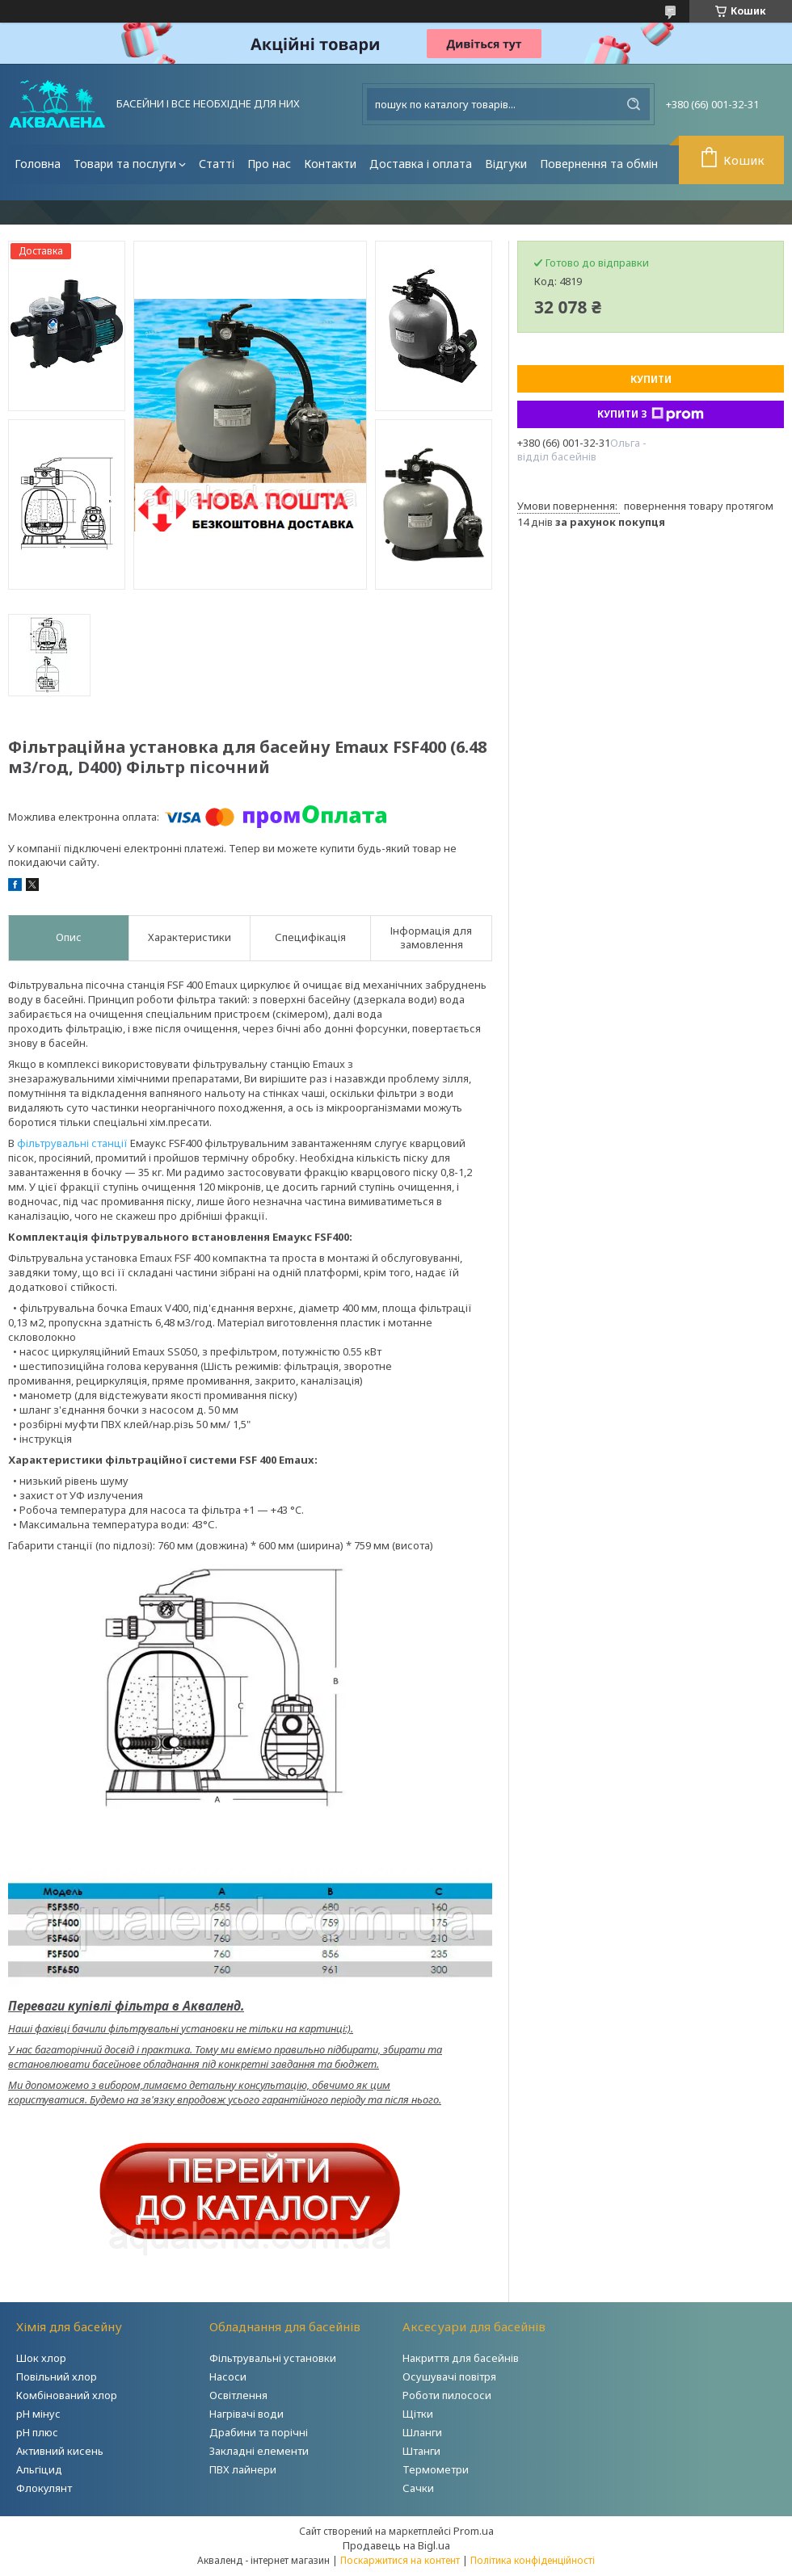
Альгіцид (39, 2469)
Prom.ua (473, 2530)
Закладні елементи (259, 2451)
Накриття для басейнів (460, 2358)
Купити (651, 379)
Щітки (417, 2413)
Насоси (227, 2376)
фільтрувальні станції (72, 1143)
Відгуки (506, 163)
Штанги (421, 2451)
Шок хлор (41, 2358)
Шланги (422, 2432)
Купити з (650, 414)
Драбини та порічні (258, 2432)
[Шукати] (633, 104)
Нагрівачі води (246, 2413)
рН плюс (37, 2432)
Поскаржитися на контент (400, 2560)
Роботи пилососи (446, 2395)
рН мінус (38, 2413)
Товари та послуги (125, 163)
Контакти (330, 163)
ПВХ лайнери (242, 2469)
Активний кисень (59, 2451)
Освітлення (238, 2395)
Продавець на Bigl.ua (396, 2545)
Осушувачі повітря (449, 2376)
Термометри (435, 2469)
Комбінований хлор (66, 2395)
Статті (216, 163)
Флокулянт (44, 2488)
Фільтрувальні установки (272, 2358)
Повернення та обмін (599, 163)
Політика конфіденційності (532, 2560)
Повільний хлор (56, 2376)
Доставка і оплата (420, 163)
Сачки (418, 2488)
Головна (38, 163)
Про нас (269, 163)
